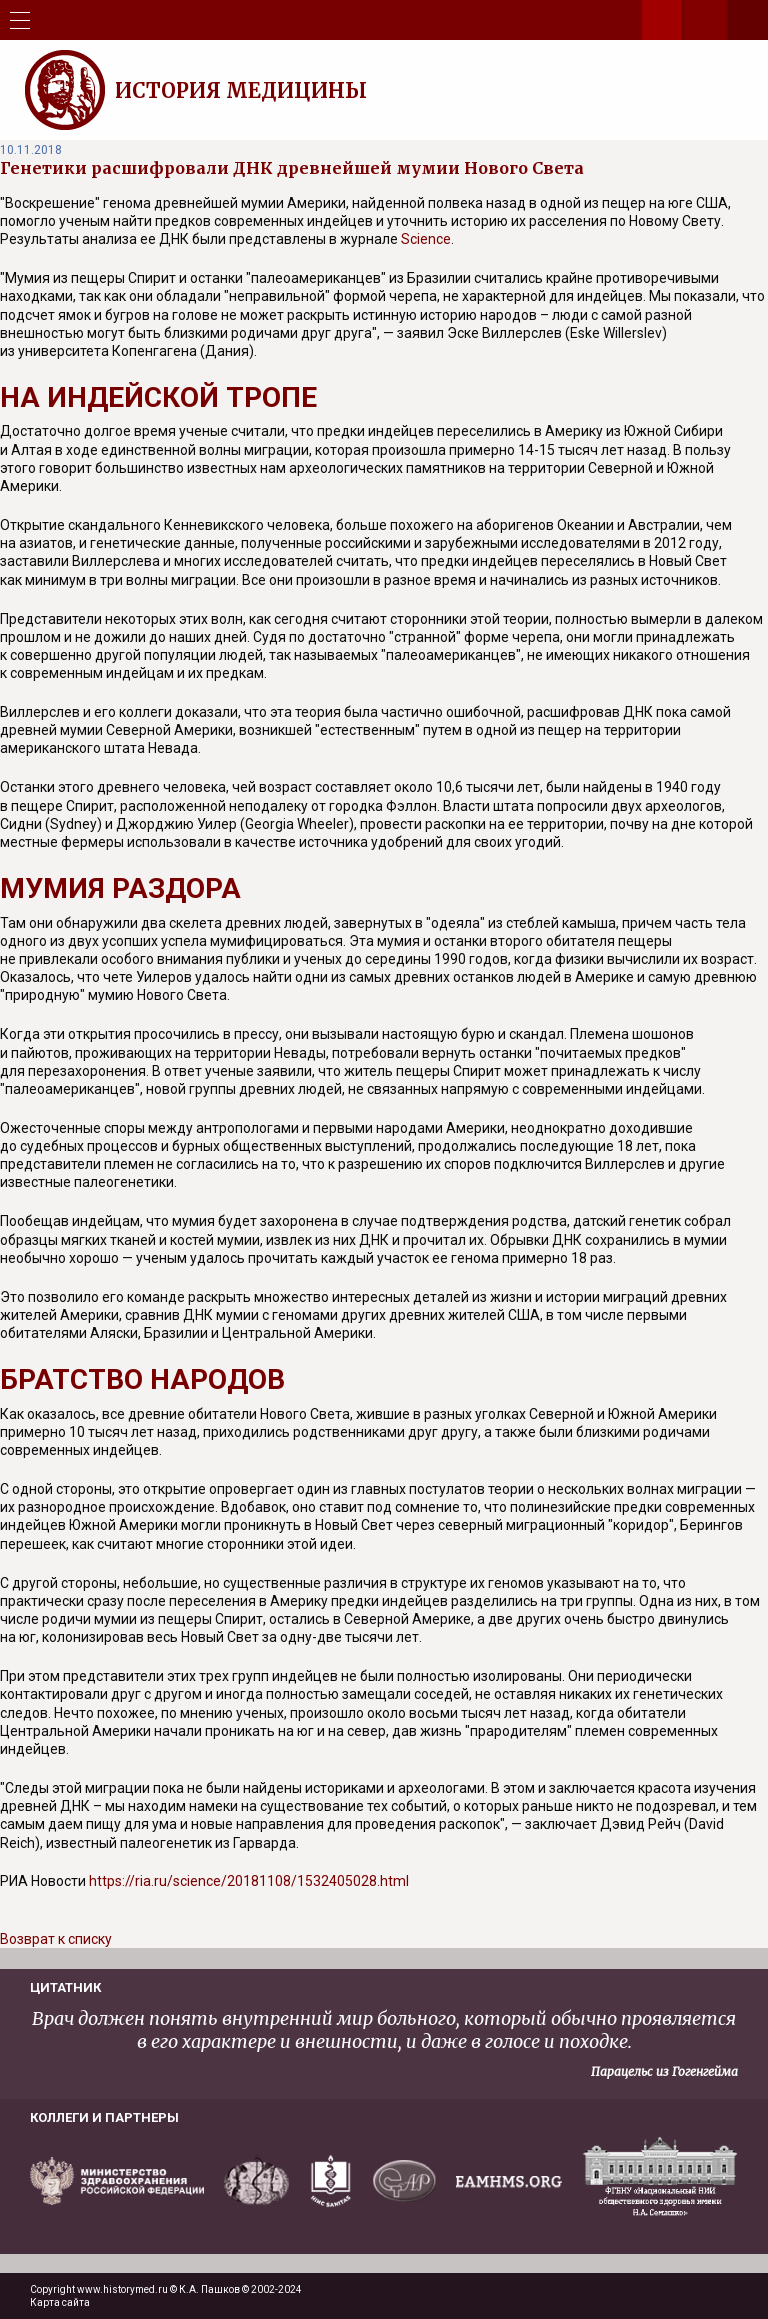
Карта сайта (60, 2302)
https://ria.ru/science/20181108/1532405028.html (249, 1881)
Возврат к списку (56, 1939)
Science (426, 239)
